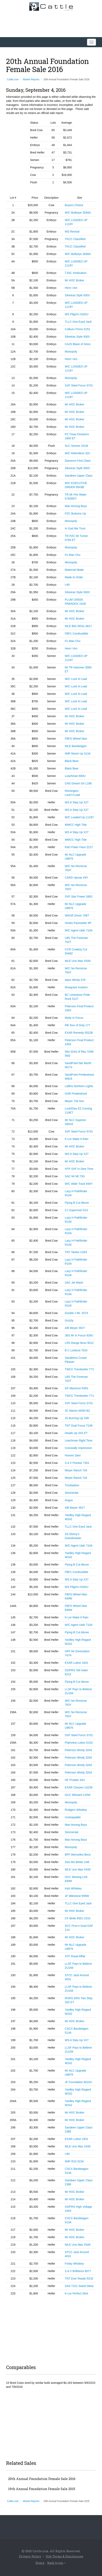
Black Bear (72, 761)
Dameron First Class (78, 460)
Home (40, 2563)
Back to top (56, 2563)
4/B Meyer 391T (75, 1328)
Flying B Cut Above (77, 1202)
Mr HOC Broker (74, 280)
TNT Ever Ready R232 (79, 2278)
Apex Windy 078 (75, 979)
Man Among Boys (76, 506)
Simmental (71, 1492)
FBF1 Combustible (76, 633)
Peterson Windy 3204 (78, 1750)
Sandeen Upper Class (79, 475)
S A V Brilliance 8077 (78, 2271)
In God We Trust (75, 528)
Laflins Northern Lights (79, 1086)
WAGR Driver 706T (77, 915)
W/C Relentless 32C (77, 453)
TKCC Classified (75, 239)
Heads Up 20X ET (76, 1433)
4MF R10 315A (74, 2161)
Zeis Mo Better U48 (77, 1862)
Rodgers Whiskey (76, 1809)
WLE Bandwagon (76, 746)
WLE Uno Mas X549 (77, 960)
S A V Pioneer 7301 (77, 1462)
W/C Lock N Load (76, 679)
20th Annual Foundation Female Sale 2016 (41, 2479)
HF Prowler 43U (75, 1780)
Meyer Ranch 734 (76, 1470)
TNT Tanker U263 (76, 1252)
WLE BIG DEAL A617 (78, 626)
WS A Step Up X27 (77, 802)
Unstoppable (73, 1817)
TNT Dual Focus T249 (79, 1425)
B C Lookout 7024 (76, 1350)
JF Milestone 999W (77, 1896)
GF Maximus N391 (76, 1388)
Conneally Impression (78, 1448)
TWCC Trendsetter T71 (79, 1369)
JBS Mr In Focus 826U (79, 1335)
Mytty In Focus (74, 1017)
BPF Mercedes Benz (78, 1854)
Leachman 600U (75, 776)
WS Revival (72, 231)
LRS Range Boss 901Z (79, 1342)
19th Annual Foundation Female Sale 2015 (41, 2489)
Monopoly (71, 351)
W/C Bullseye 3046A (78, 212)
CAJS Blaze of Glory (78, 344)
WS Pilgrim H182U (76, 314)
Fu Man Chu (72, 554)
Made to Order (74, 577)
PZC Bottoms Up (75, 513)
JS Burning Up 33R (77, 1418)
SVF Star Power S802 (79, 896)
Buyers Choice (74, 205)
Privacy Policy (30, 2556)
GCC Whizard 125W (77, 1794)
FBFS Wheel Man (76, 738)
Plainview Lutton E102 (79, 1742)
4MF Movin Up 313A (78, 753)
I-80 (67, 584)
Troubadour (72, 1485)
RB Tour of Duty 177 (77, 1025)
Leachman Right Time (78, 1440)
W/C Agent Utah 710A (79, 930)
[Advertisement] (51, 2329)
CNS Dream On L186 (78, 783)
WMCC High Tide (76, 824)
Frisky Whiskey (74, 2263)
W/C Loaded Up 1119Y (79, 817)
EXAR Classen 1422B (79, 1787)
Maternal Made (74, 569)
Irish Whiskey (73, 1888)
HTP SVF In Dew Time (79, 1168)
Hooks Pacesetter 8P (78, 923)
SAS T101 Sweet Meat (79, 2286)
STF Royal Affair (75, 1956)
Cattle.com (13, 79)
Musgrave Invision (76, 987)
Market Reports (31, 79)
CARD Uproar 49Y (76, 877)
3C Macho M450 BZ (77, 1410)
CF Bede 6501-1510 (77, 1918)
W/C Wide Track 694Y (79, 1183)
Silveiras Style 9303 (77, 295)
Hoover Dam (73, 1455)
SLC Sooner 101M (76, 445)
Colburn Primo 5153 (77, 329)
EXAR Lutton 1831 (76, 1662)
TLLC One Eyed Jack (78, 321)
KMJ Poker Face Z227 (79, 847)
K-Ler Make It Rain (76, 1139)
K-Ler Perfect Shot (76, 2293)
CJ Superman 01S (76, 1210)
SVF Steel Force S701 (79, 385)
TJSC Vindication (75, 273)
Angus (69, 1500)
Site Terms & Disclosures (64, 2556)
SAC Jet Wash (74, 1282)
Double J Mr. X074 (76, 1313)
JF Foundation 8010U (78, 2082)
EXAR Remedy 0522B (79, 1032)
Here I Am (71, 287)
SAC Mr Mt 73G (75, 1176)
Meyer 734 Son (74, 1101)
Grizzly (69, 1320)
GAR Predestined (76, 1093)
